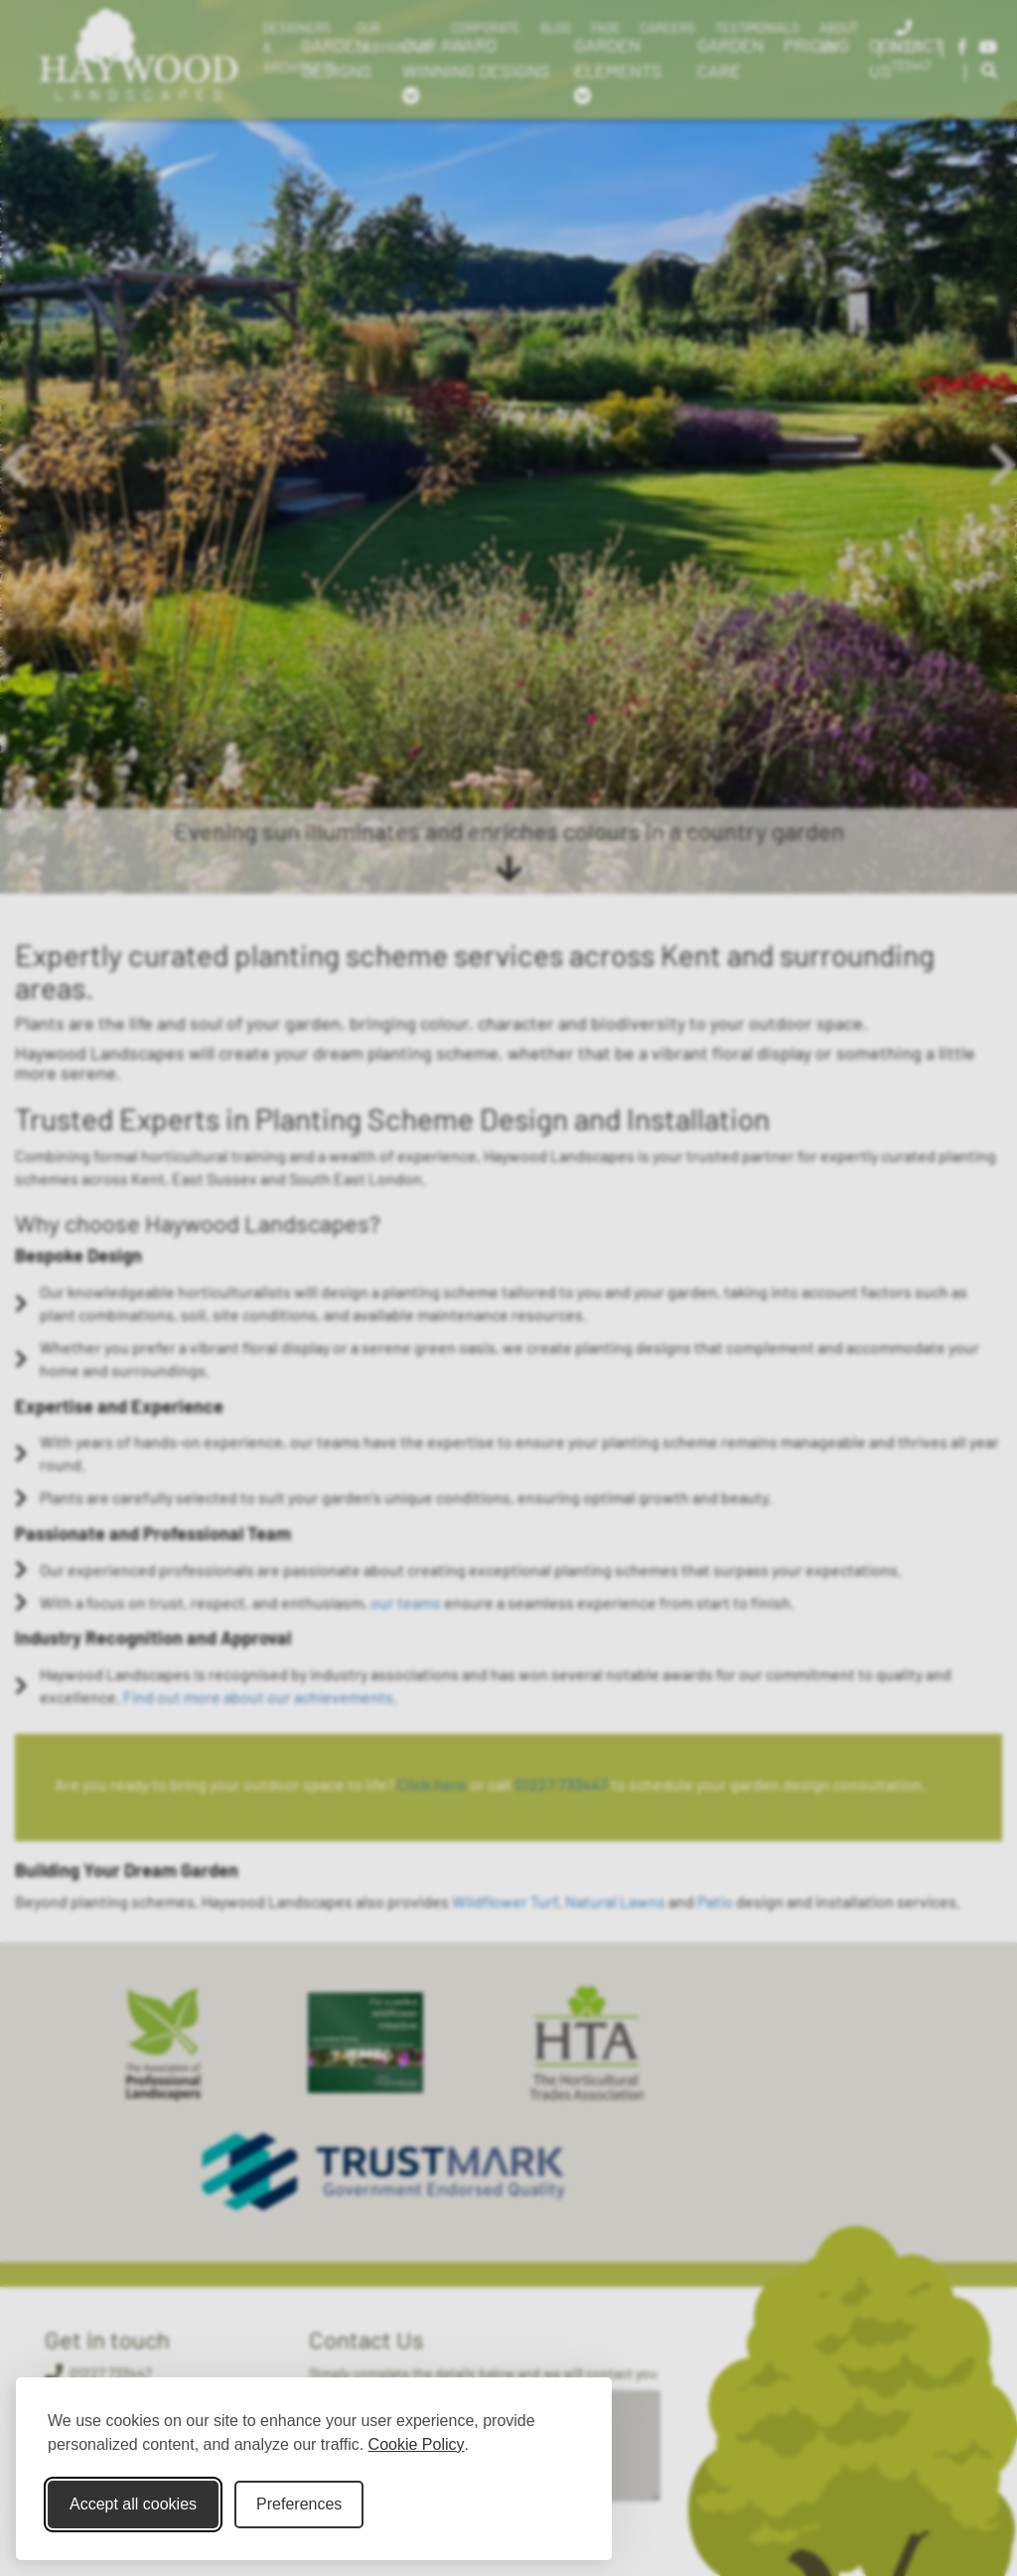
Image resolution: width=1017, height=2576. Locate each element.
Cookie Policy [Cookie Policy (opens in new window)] (416, 2444)
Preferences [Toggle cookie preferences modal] (299, 2504)
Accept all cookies (133, 2504)
